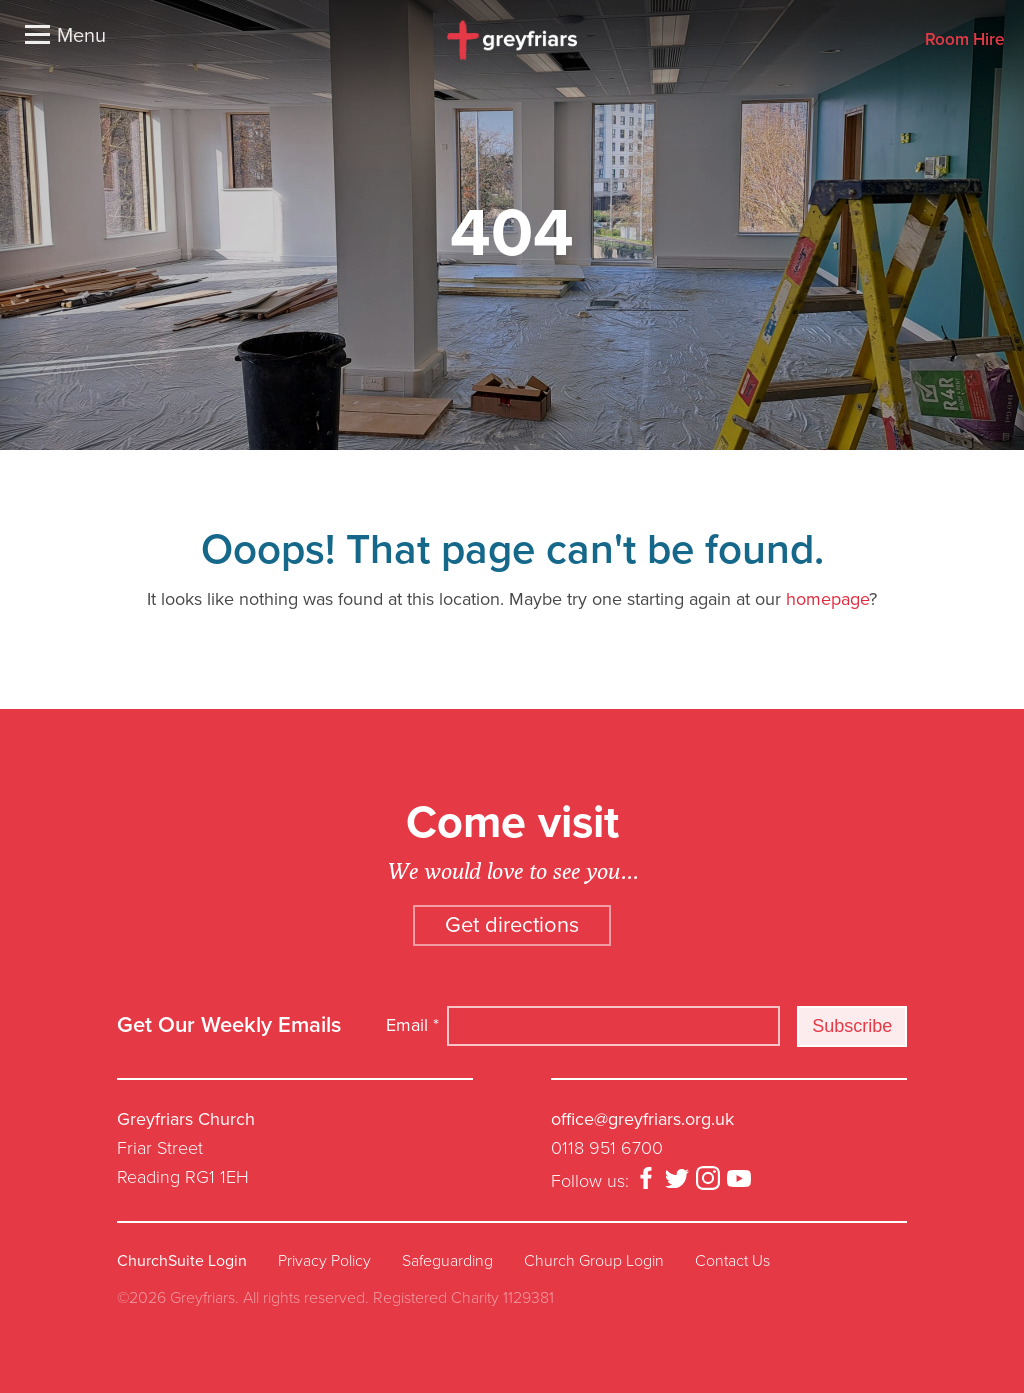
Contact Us (732, 1261)
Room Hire (964, 40)
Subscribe (852, 1026)
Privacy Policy (324, 1261)
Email (412, 1025)
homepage (827, 599)
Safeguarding (447, 1261)
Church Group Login (594, 1261)
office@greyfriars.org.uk (642, 1119)
